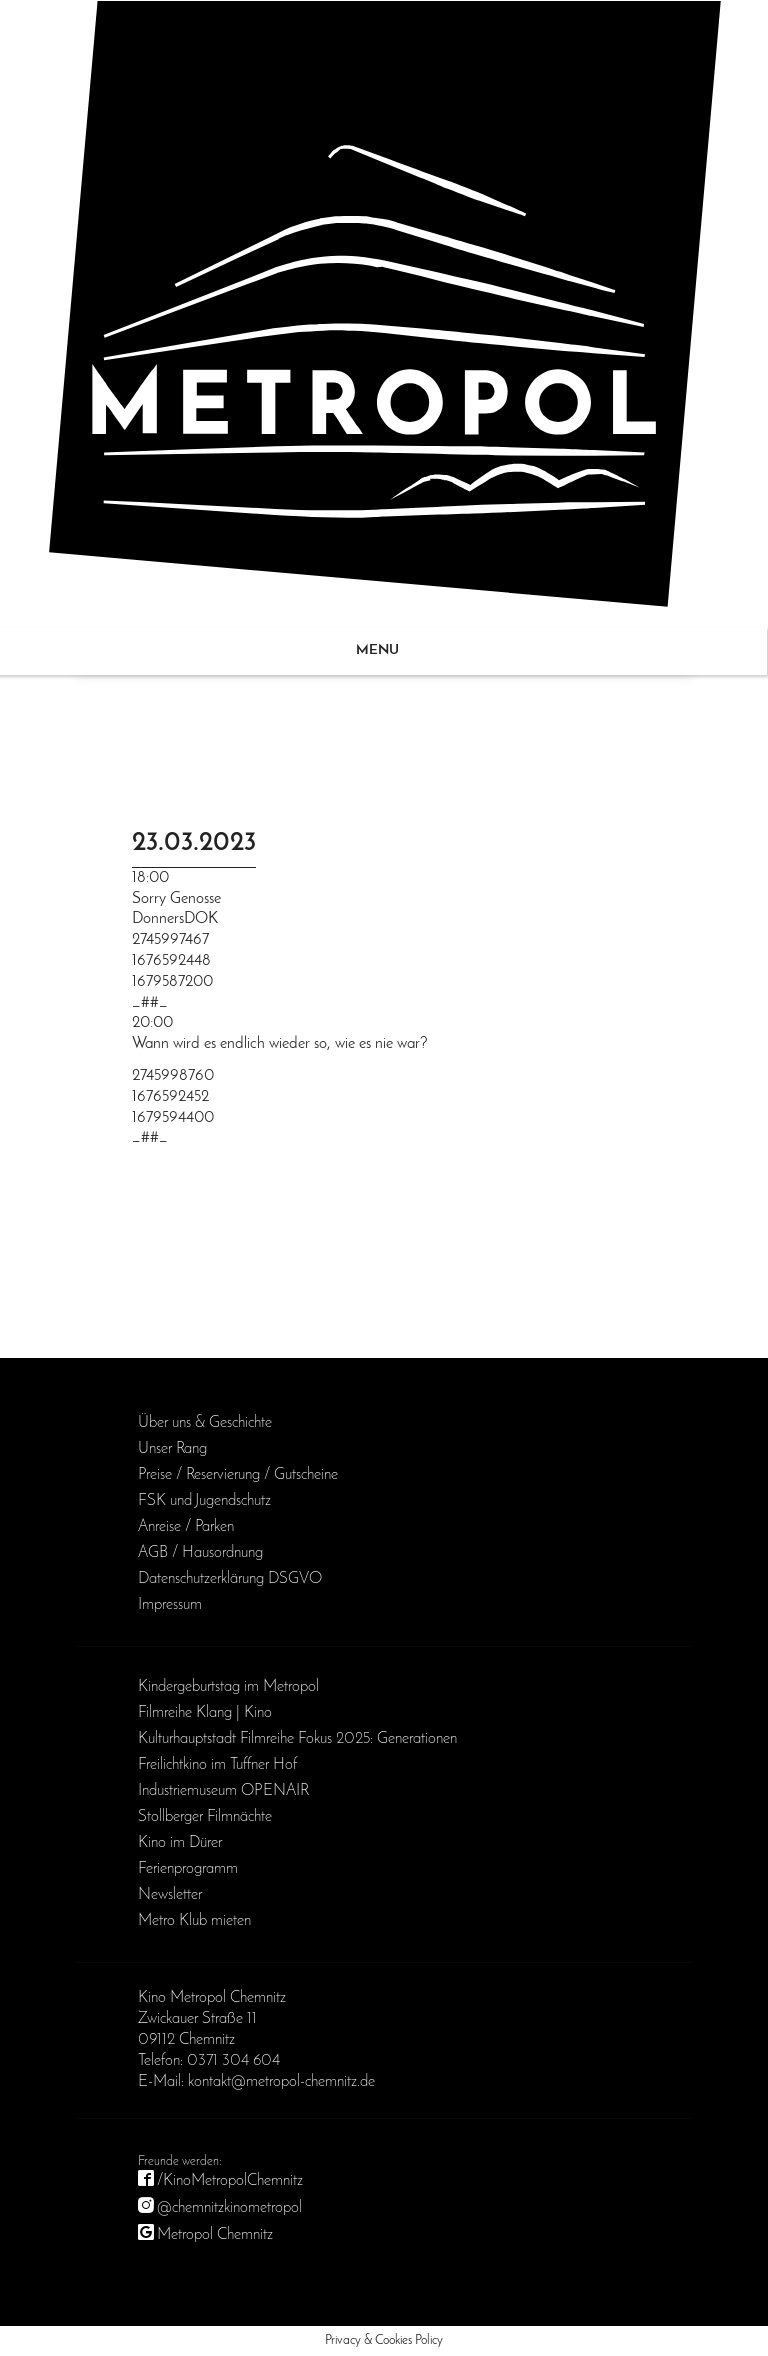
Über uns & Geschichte (205, 1423)
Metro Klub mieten (194, 1921)
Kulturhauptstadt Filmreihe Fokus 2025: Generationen (297, 1739)
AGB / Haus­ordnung (200, 1553)
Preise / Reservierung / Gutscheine (238, 1475)
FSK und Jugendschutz (204, 1501)
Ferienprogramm (188, 1869)
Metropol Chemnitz (215, 2235)
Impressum (170, 1605)
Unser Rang (172, 1449)
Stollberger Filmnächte (205, 1817)
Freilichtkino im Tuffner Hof (217, 1765)
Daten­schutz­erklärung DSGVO (230, 1579)
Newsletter (170, 1895)
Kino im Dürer (180, 1843)
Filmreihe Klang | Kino (205, 1713)
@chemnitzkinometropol (229, 2208)
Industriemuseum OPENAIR (223, 1791)
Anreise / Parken (186, 1527)
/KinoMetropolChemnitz (230, 2181)
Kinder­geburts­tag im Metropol (228, 1687)
